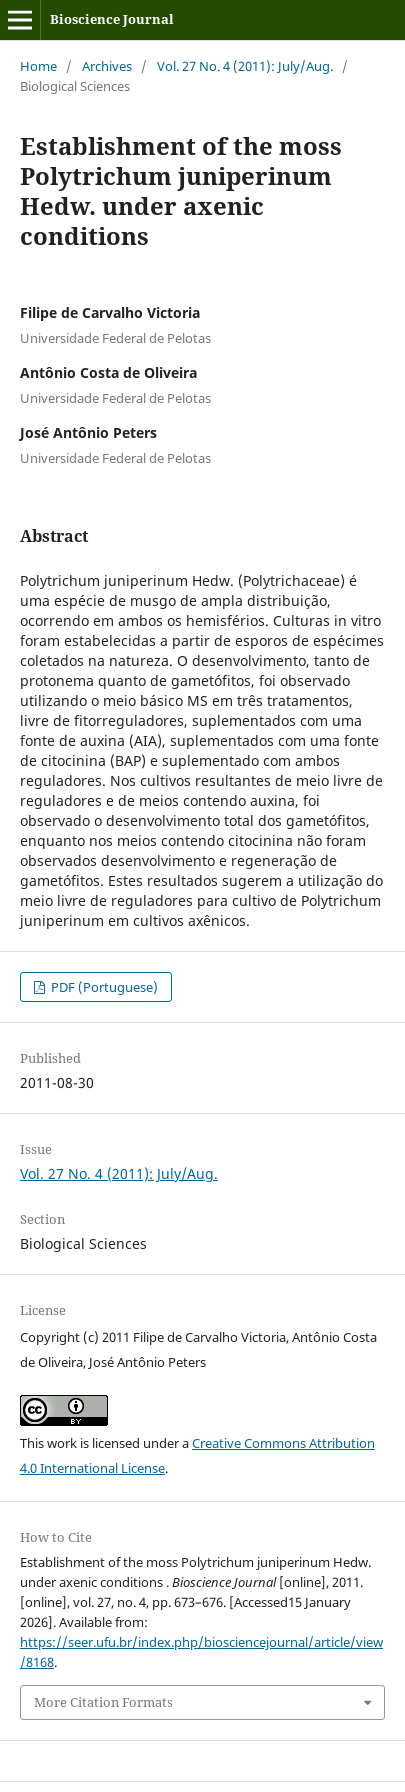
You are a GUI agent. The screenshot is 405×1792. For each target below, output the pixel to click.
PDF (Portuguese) (103, 987)
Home (38, 66)
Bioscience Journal (112, 19)
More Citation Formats (103, 1702)
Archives (107, 66)
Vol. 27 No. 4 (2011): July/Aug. (245, 66)
